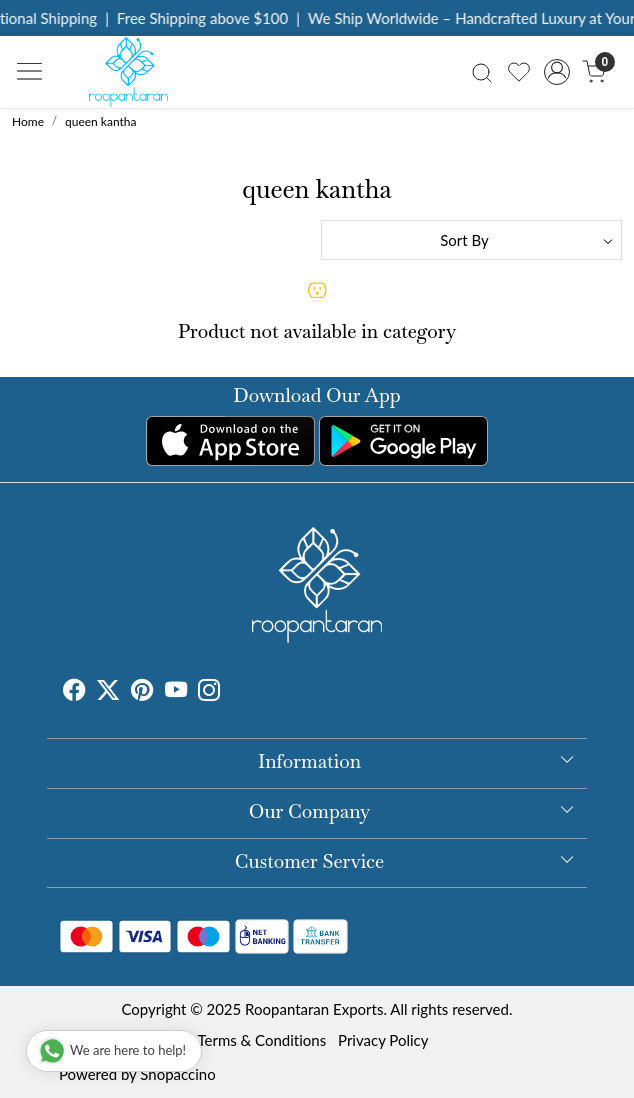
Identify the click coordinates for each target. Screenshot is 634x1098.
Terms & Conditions (261, 1040)
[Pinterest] (142, 693)
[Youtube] (176, 693)
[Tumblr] (232, 693)
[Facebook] (74, 693)
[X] (108, 693)
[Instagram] (209, 693)
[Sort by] (471, 240)
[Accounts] (556, 72)
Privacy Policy (383, 1040)
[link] (482, 71)
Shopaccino (177, 1074)
